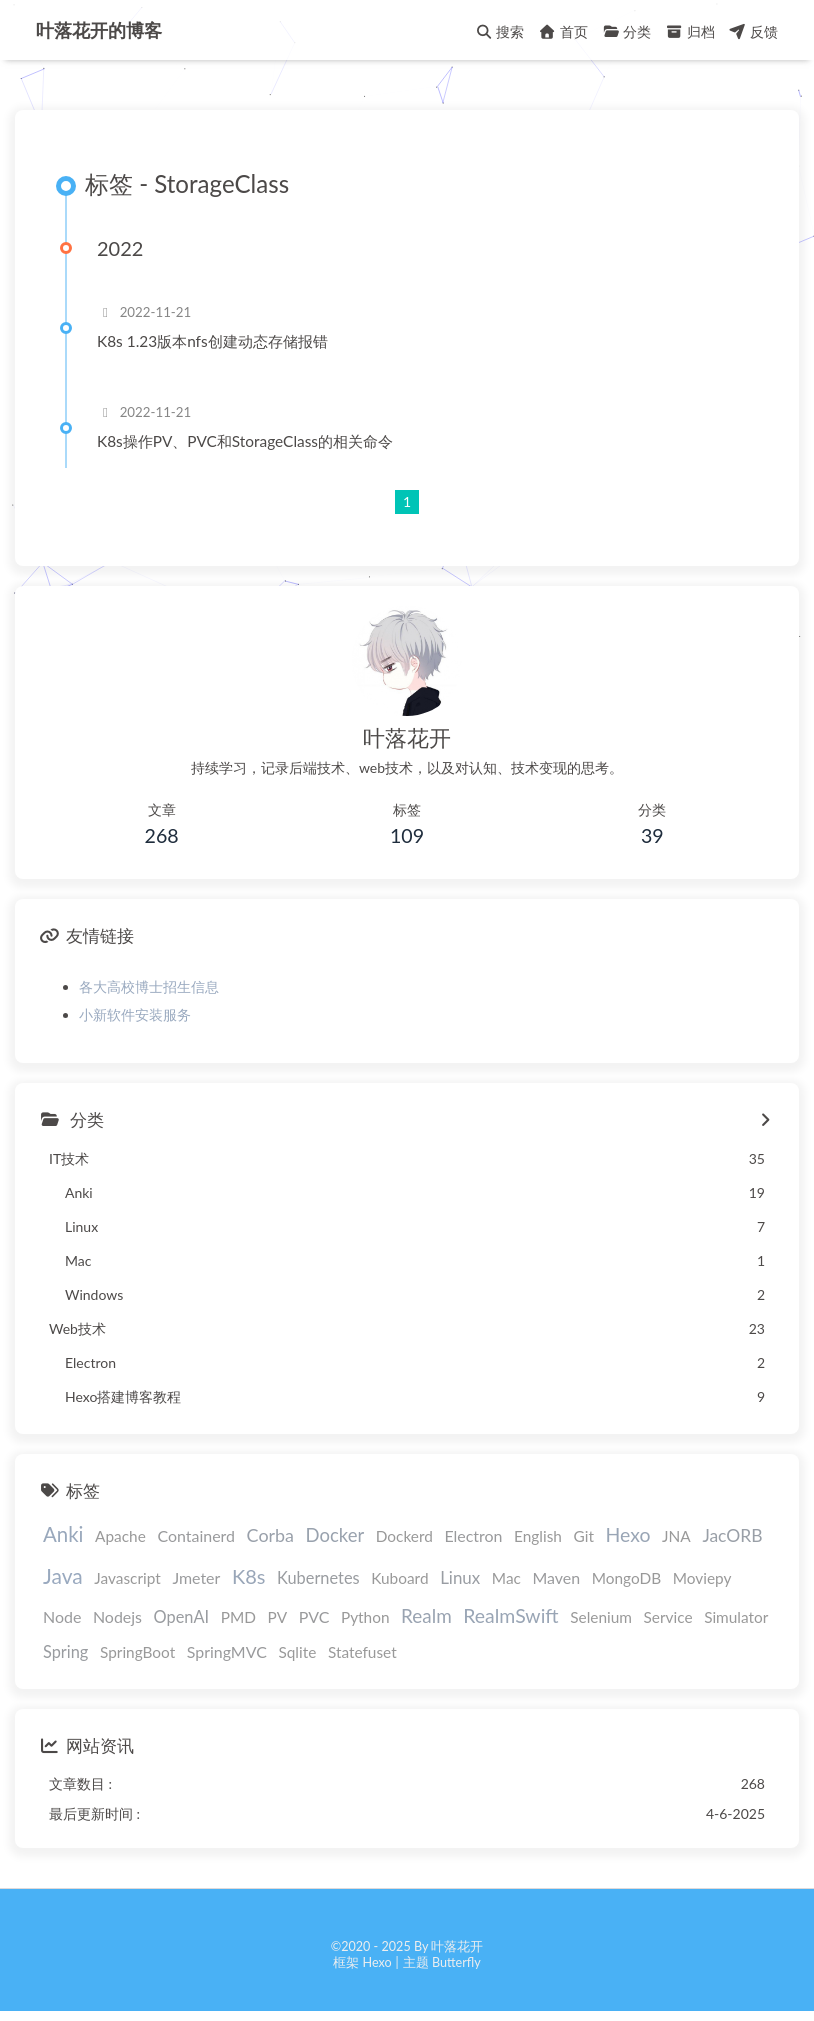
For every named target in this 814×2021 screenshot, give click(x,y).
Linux (460, 1577)
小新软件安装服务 (135, 1014)
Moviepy (702, 1578)
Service (668, 1617)
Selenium (601, 1617)
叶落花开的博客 (99, 30)
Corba (270, 1535)
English (538, 1536)
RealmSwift (510, 1615)
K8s (249, 1576)
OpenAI (182, 1616)
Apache (120, 1536)
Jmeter (196, 1577)
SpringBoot (137, 1652)
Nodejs (117, 1616)
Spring (65, 1651)
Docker (335, 1535)
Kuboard (399, 1578)
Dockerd (404, 1536)
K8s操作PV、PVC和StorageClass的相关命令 (245, 441)
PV (278, 1617)
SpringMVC (227, 1651)
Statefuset (362, 1652)
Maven (556, 1577)
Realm (426, 1615)
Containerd (196, 1535)
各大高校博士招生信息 (149, 986)
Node (62, 1616)
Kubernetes (318, 1577)
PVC (314, 1616)
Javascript (127, 1578)
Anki (63, 1534)
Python (365, 1617)
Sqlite (297, 1652)
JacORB (732, 1535)
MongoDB (626, 1578)
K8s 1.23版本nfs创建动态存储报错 (212, 341)
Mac (506, 1578)
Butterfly (456, 1962)
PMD (238, 1617)
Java (63, 1575)
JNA (676, 1536)
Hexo (628, 1534)
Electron (473, 1535)
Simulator (736, 1617)
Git (584, 1536)
